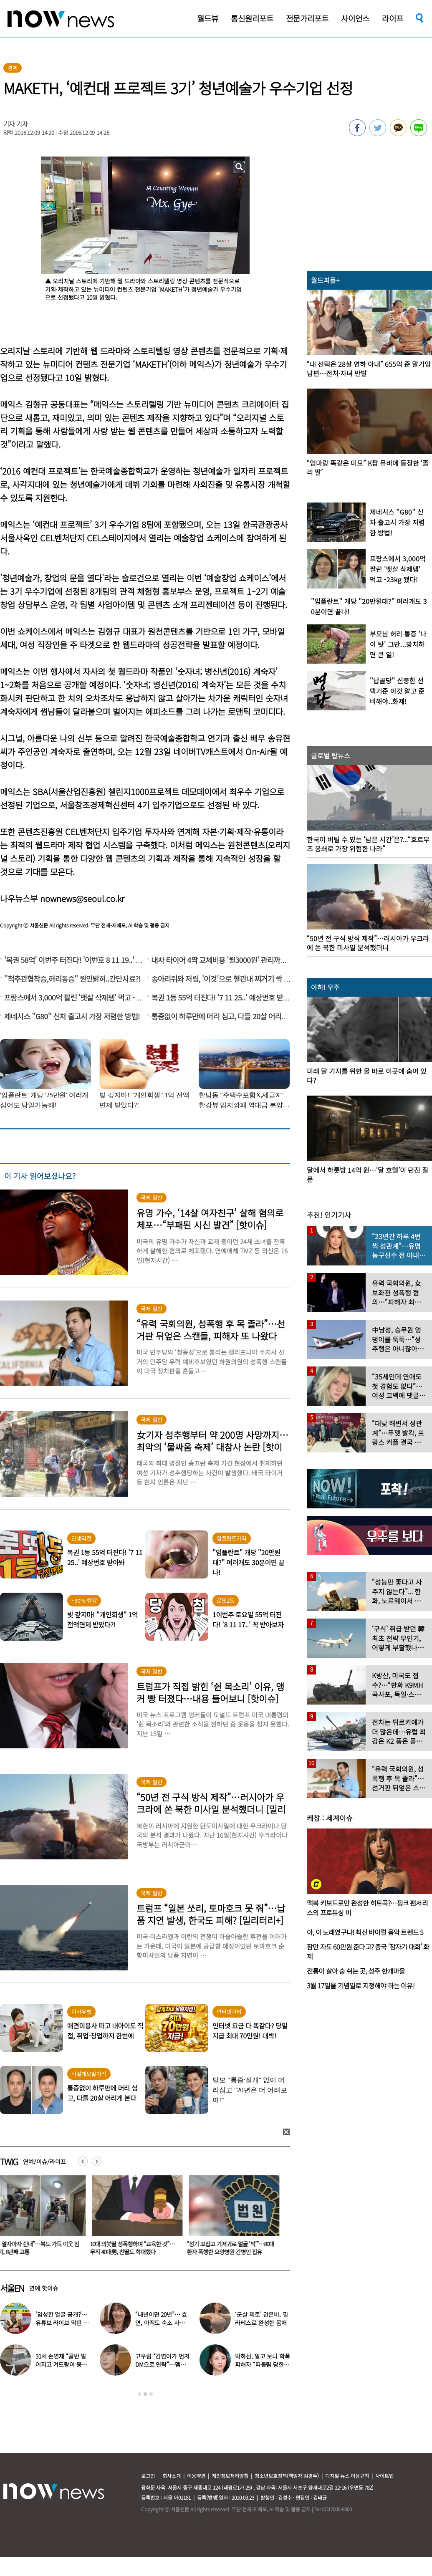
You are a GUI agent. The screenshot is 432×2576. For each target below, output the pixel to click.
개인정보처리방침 (230, 2475)
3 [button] (151, 2394)
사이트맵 (384, 2475)
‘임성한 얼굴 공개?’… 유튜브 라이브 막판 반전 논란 (61, 2322)
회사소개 (171, 2475)
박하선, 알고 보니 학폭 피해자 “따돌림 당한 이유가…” (262, 2364)
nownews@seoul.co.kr (82, 898)
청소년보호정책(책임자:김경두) (287, 2475)
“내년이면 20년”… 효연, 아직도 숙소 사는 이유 (161, 2322)
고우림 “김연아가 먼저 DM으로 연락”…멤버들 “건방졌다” (162, 2364)
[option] (139, 2218)
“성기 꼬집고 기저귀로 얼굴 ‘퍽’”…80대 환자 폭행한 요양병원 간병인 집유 (235, 2248)
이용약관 (196, 2475)
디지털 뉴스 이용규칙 (347, 2475)
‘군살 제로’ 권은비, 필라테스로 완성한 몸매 (261, 2318)
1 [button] (139, 2394)
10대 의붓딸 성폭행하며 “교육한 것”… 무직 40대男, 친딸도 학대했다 (137, 2248)
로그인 (148, 2475)
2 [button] (145, 2394)
